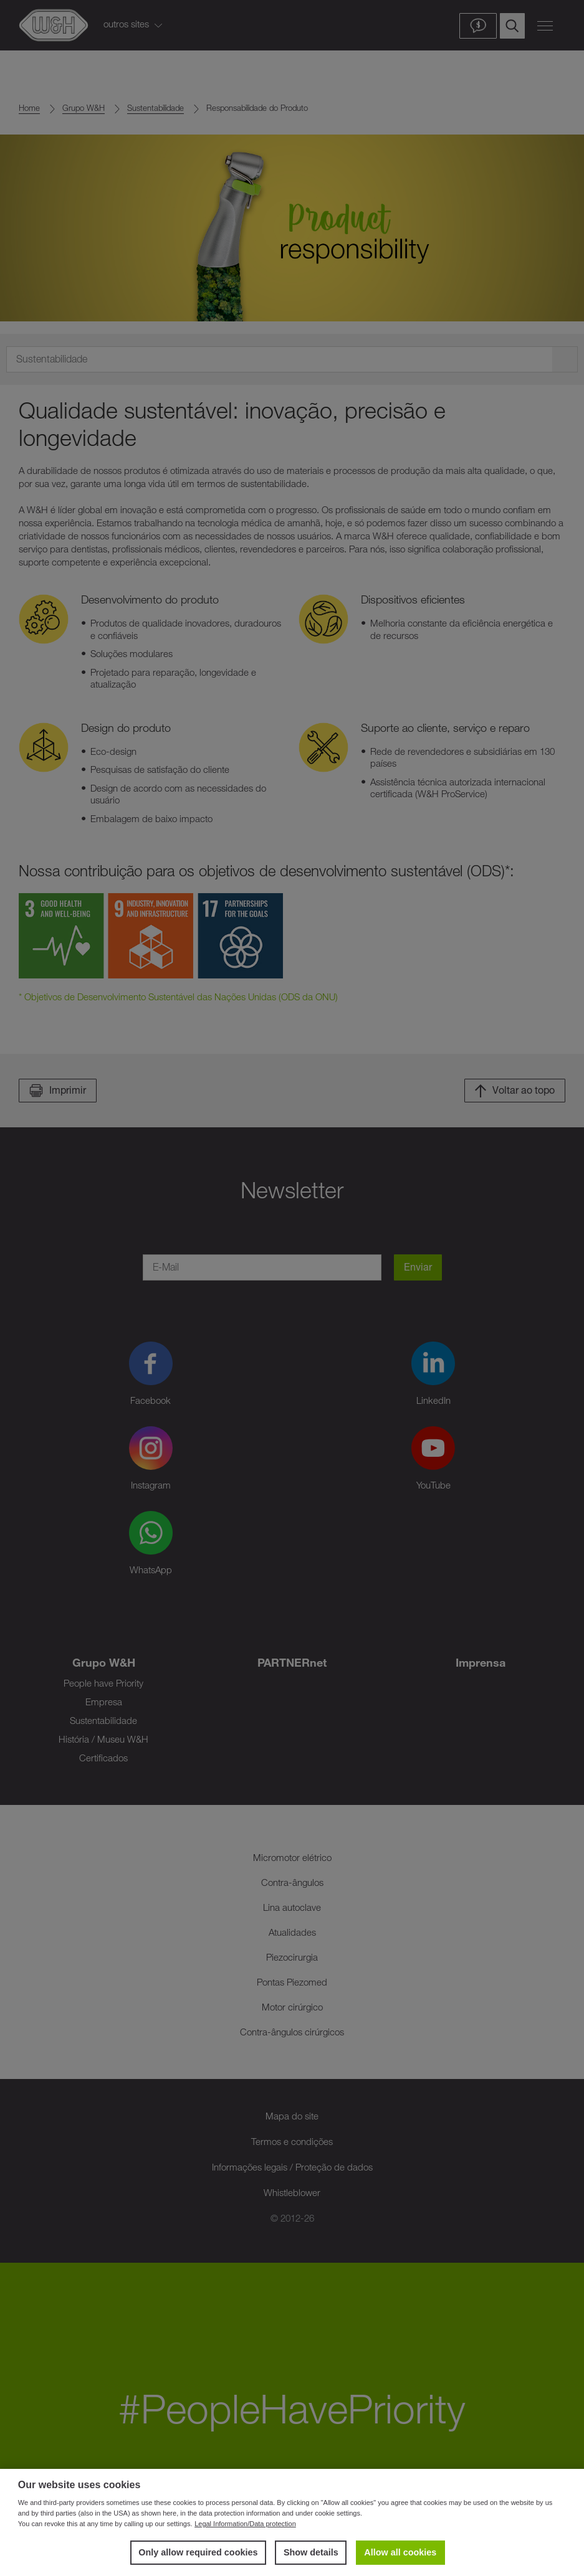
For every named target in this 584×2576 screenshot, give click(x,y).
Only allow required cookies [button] (197, 2552)
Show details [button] (311, 2552)
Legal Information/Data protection (245, 2523)
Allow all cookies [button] (400, 2552)
